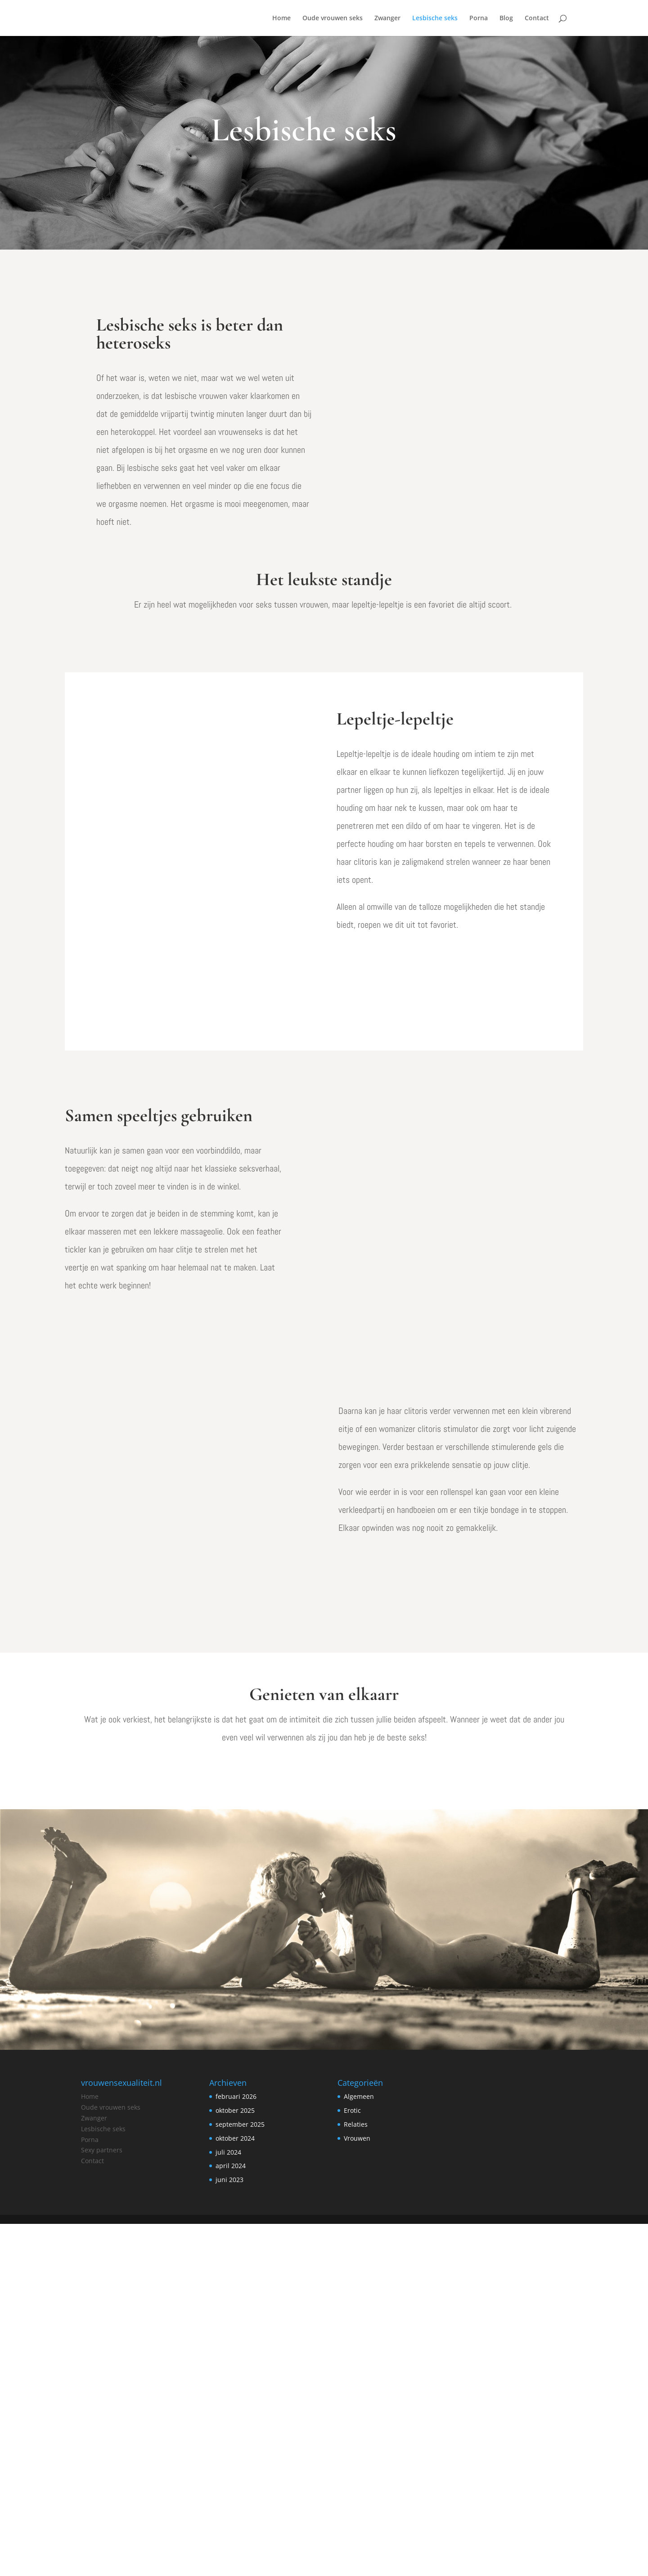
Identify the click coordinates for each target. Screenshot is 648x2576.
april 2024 (231, 2517)
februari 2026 (236, 2448)
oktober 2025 (235, 2462)
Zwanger (387, 18)
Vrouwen (357, 2490)
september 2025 (240, 2476)
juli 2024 (228, 2504)
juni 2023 (229, 2531)
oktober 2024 (235, 2490)
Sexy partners (101, 2502)
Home (281, 18)
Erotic (352, 2462)
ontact (94, 2513)
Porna (478, 18)
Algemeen (359, 2448)
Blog (506, 18)
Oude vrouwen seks (332, 18)
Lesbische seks (435, 18)
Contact (537, 18)
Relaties (356, 2476)
